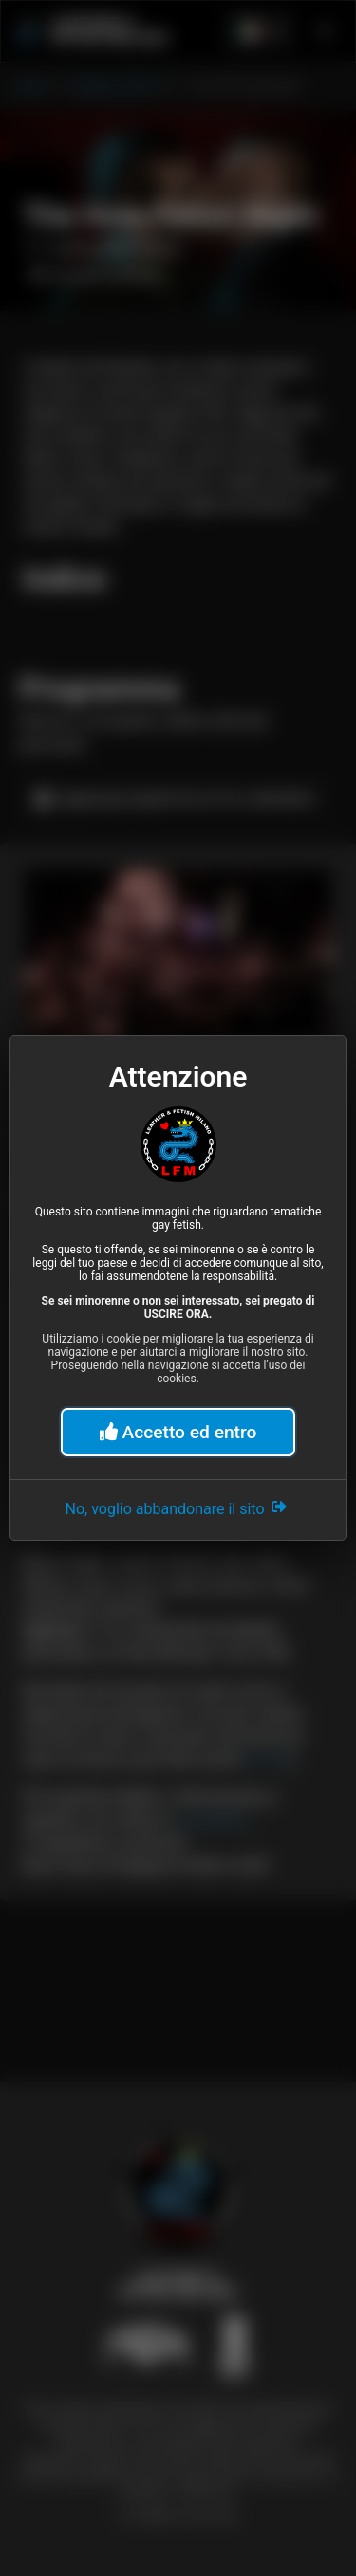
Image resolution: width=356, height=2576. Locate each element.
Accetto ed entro (178, 1432)
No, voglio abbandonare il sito (178, 1506)
